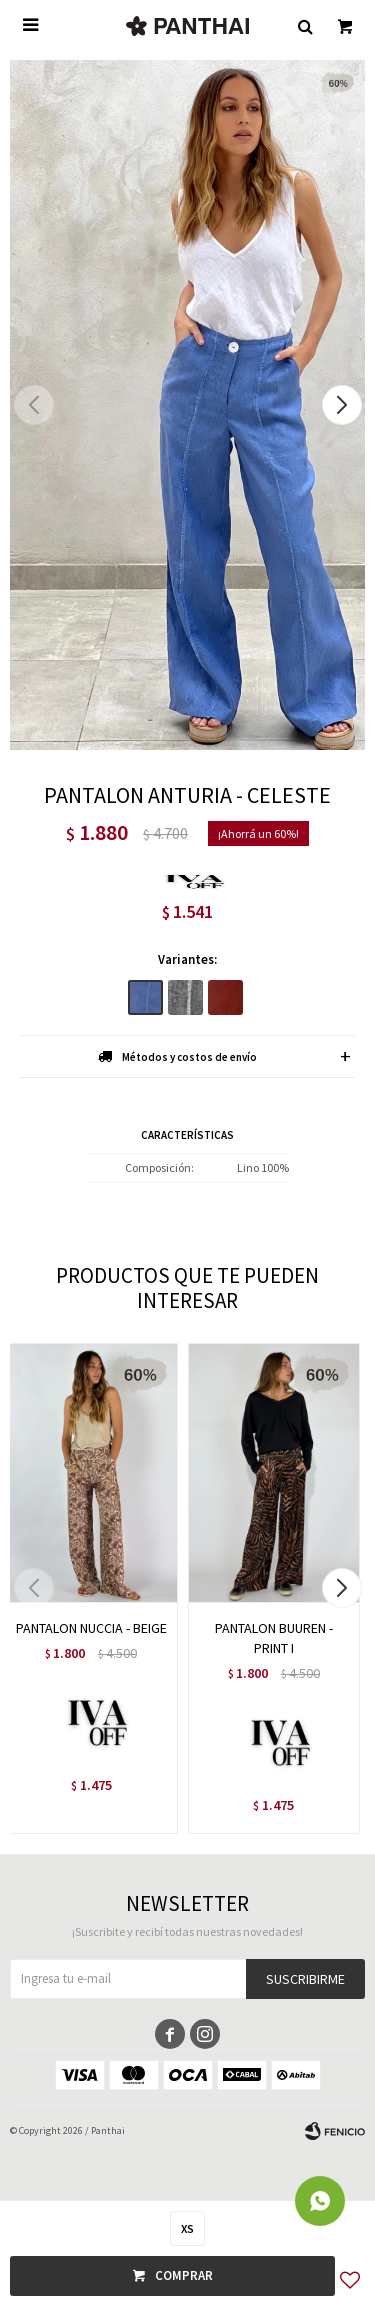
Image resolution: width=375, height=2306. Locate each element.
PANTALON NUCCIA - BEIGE (91, 1628)
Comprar (184, 2275)
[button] (341, 405)
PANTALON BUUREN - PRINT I (274, 1638)
